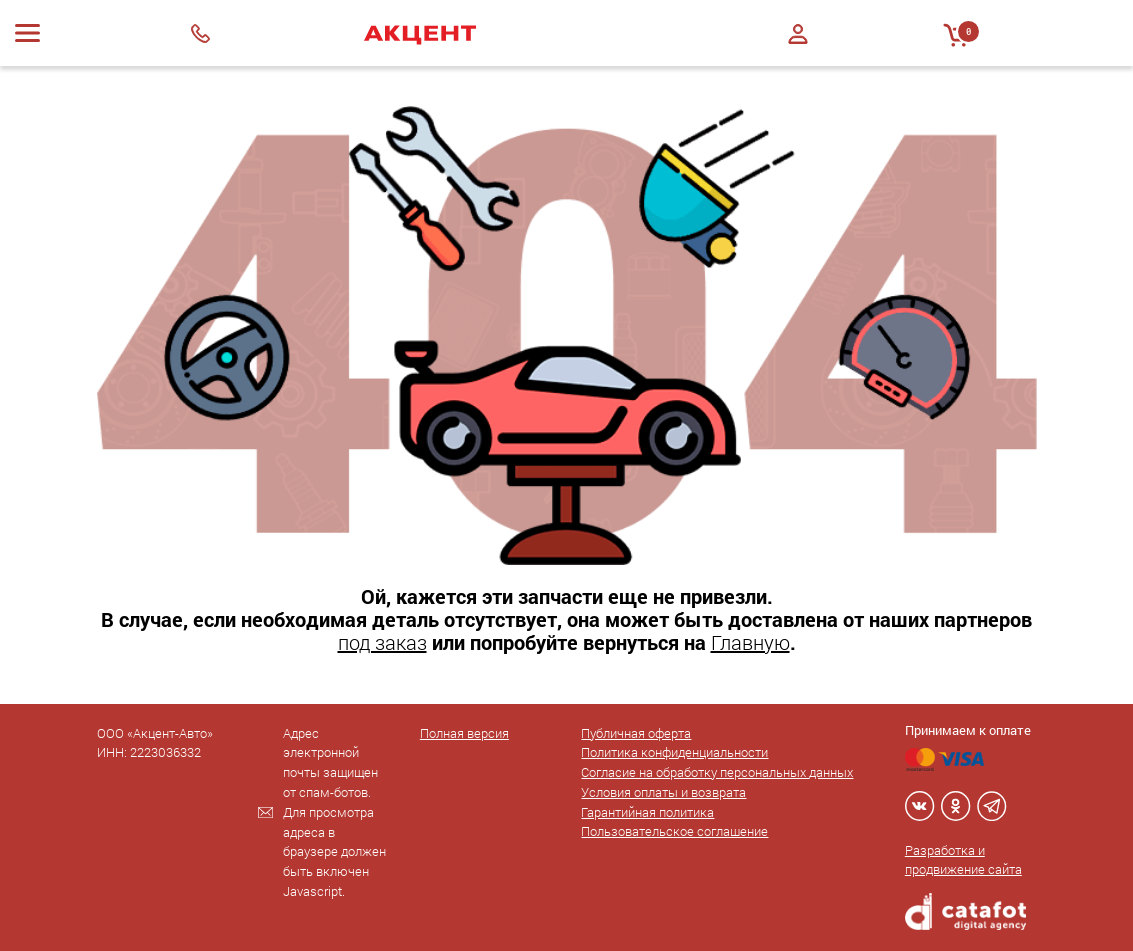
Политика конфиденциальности (674, 752)
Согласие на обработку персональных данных (717, 772)
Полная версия (464, 733)
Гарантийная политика (647, 812)
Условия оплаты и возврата (663, 792)
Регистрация (798, 51)
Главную (750, 642)
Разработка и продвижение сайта (963, 860)
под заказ (382, 642)
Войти (798, 34)
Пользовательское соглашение (674, 831)
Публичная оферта (636, 733)
